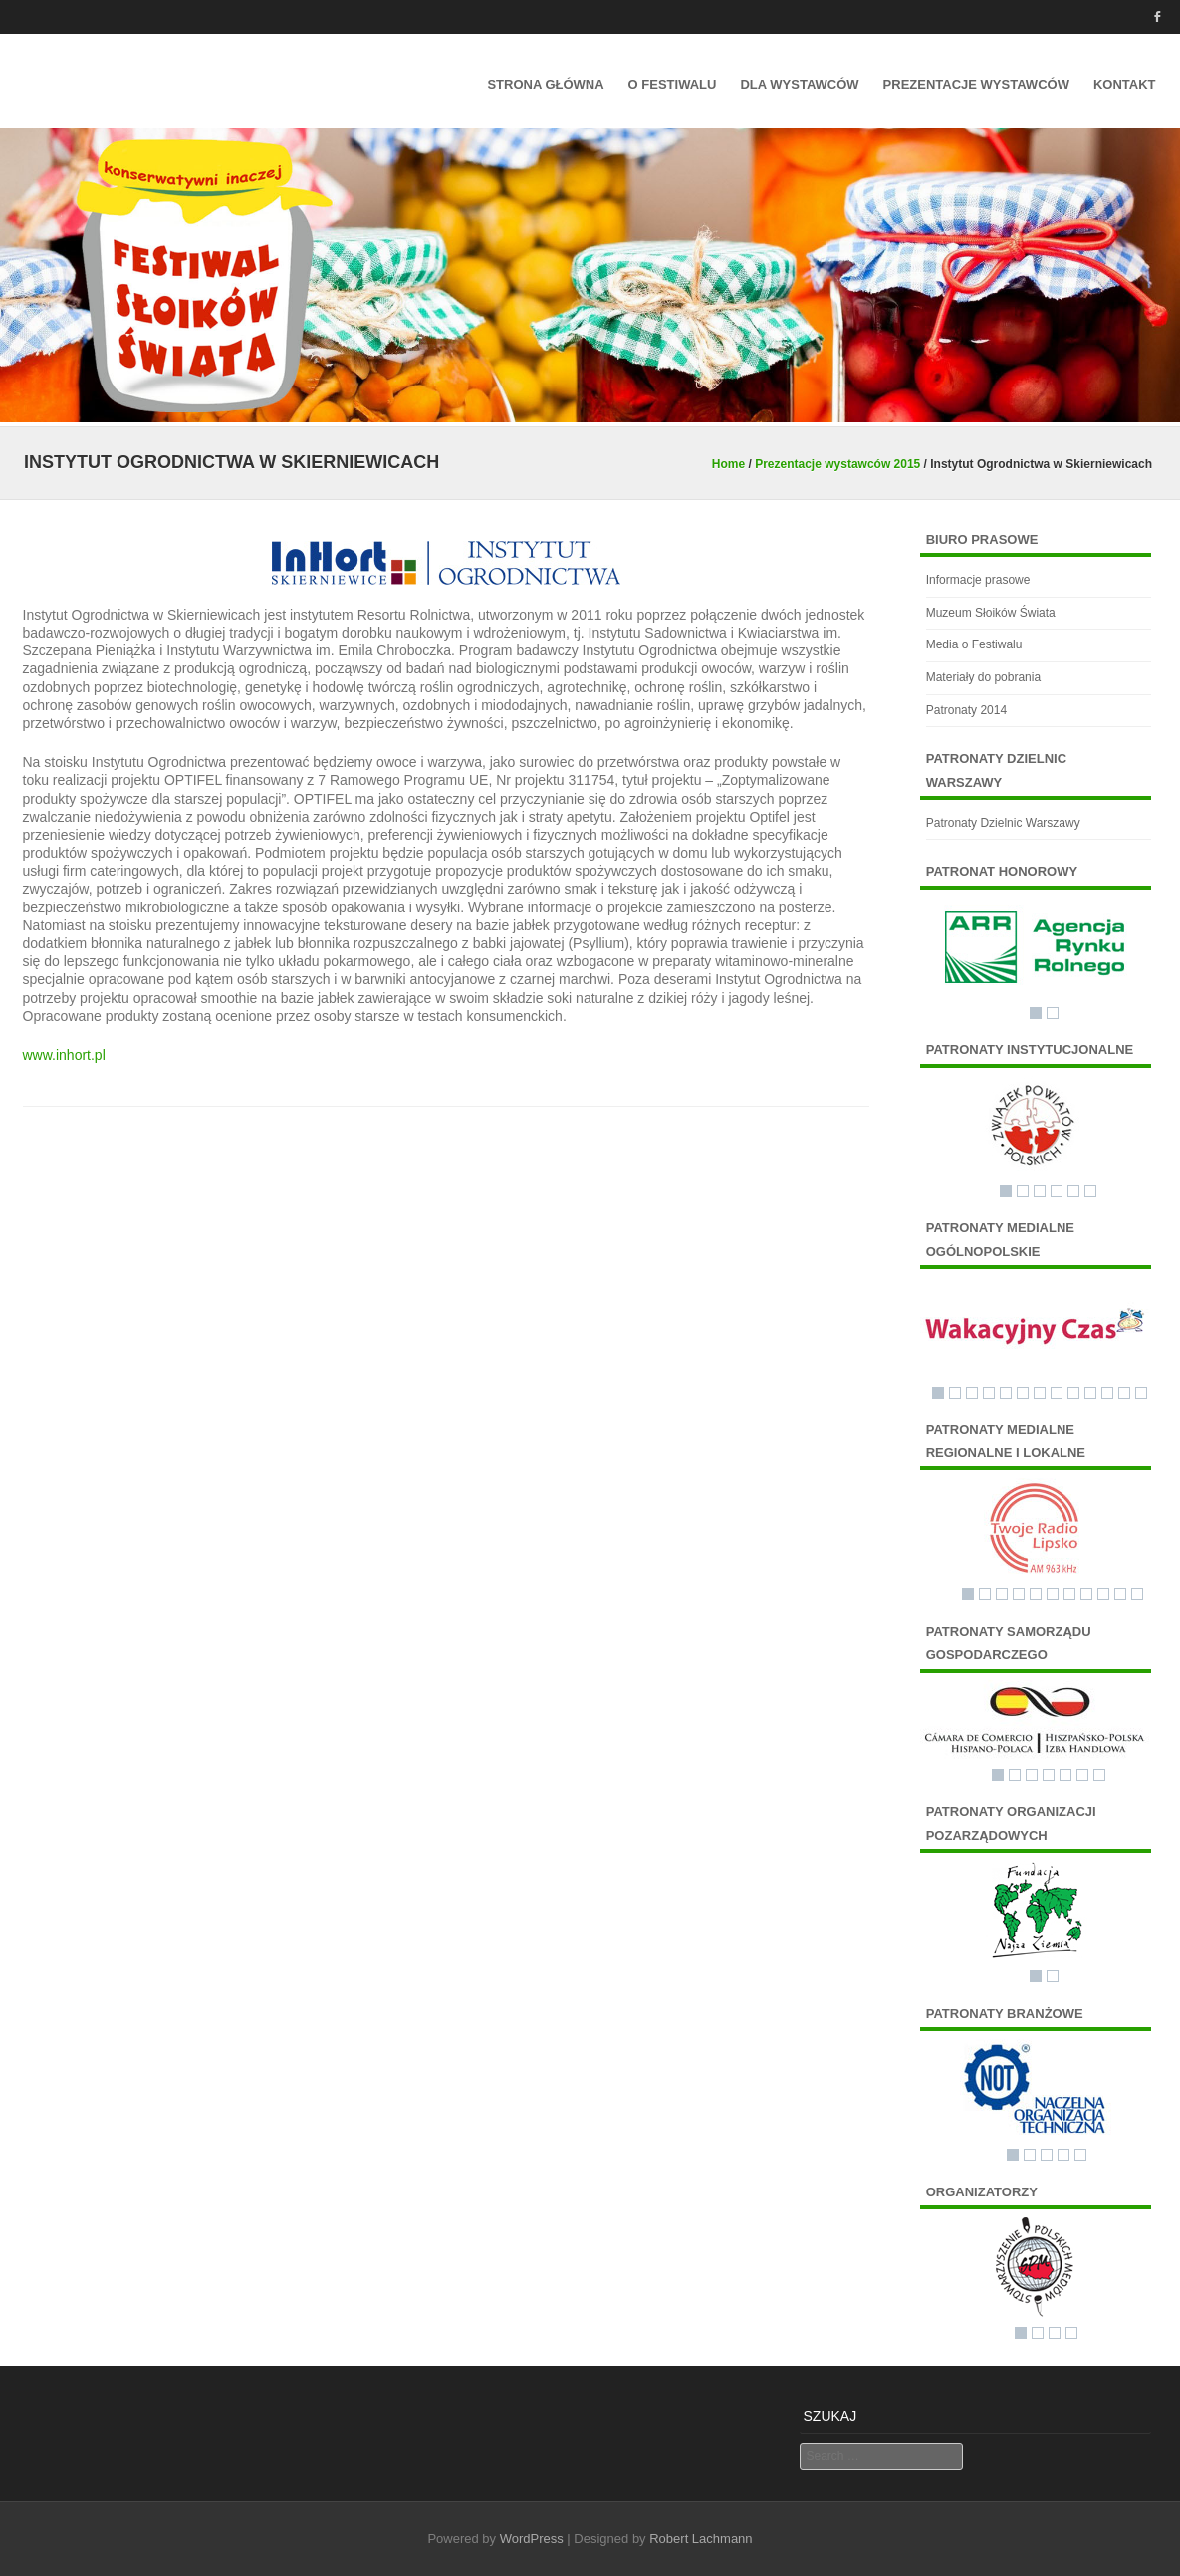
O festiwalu (672, 84)
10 (1090, 1393)
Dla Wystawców (799, 84)
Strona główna (545, 84)
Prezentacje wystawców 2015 (837, 464)
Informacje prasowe (978, 580)
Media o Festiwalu (974, 644)
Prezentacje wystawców (976, 84)
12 (1124, 1393)
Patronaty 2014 (966, 710)
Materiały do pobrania (983, 677)
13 (1141, 1393)
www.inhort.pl (64, 1055)
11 (1107, 1393)
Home (728, 464)
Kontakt (1124, 84)
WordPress (532, 2538)
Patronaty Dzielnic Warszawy (1003, 823)
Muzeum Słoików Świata (991, 613)
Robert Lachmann (700, 2538)
